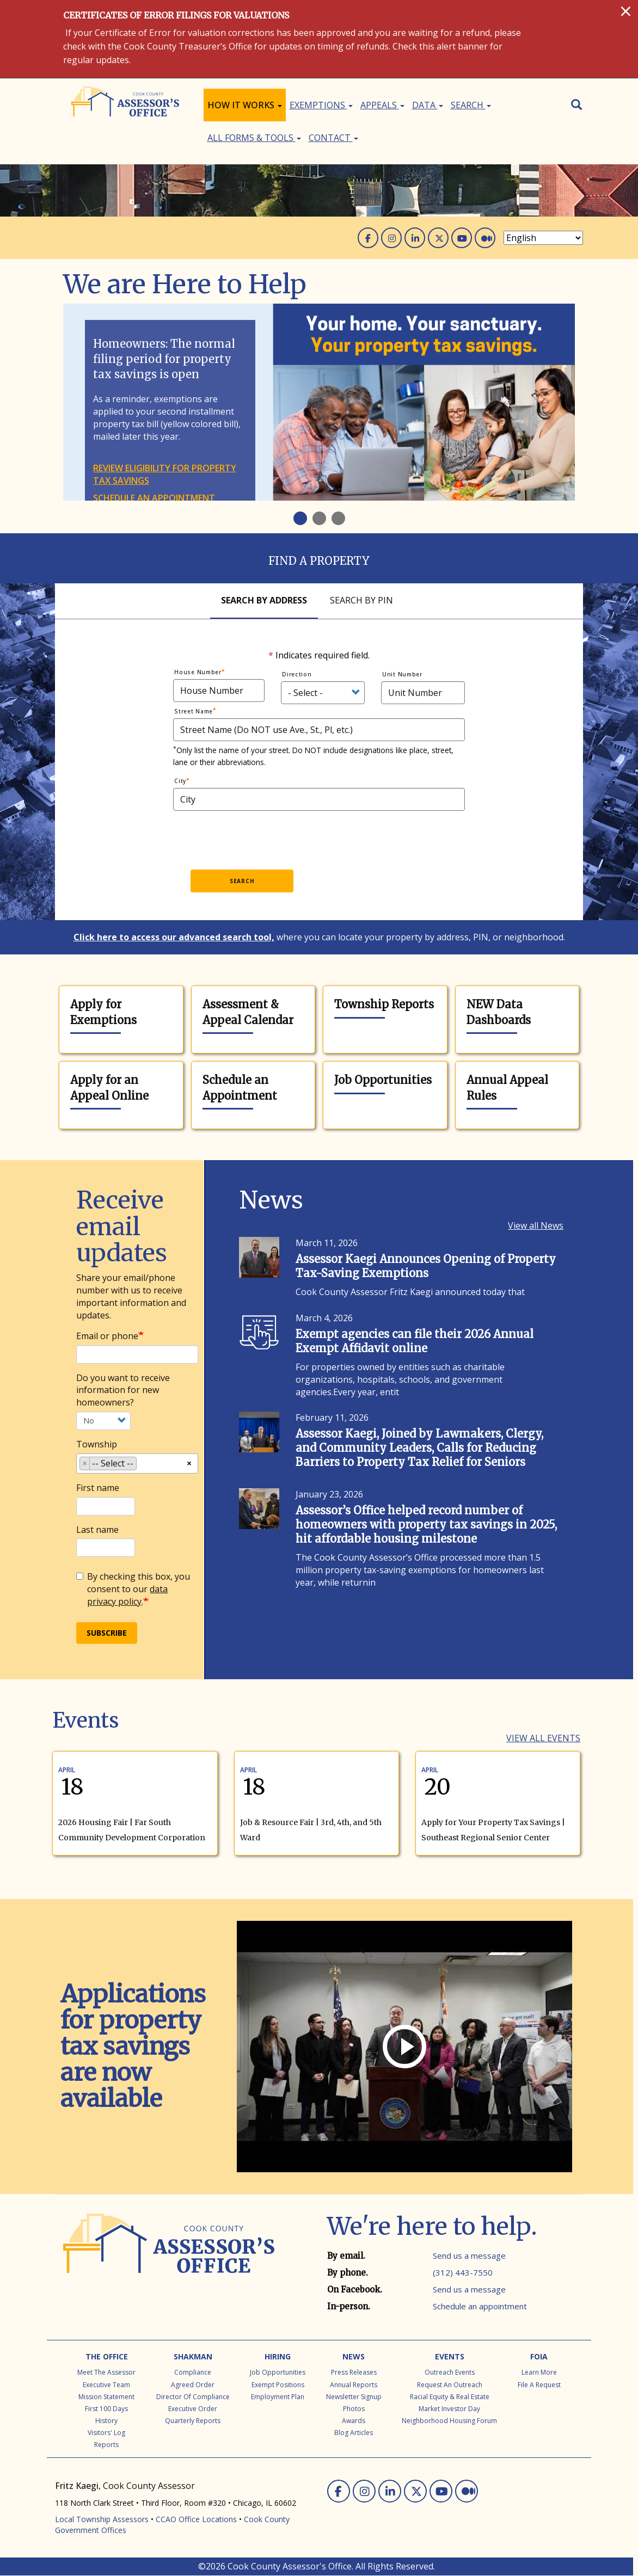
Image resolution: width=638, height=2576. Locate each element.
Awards (353, 2420)
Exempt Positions (277, 2384)
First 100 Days (106, 2408)
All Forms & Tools (254, 138)
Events (449, 2356)
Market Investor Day (449, 2408)
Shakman (193, 2356)
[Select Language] (543, 238)
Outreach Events (450, 2372)
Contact (333, 138)
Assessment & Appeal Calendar (248, 1012)
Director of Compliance (193, 2396)
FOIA (539, 2356)
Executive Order (192, 2408)
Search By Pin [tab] (361, 600)
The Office (106, 2356)
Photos (354, 2408)
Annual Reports (353, 2384)
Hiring (278, 2356)
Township (96, 1444)
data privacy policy (127, 1595)
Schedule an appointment (154, 498)
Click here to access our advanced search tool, (173, 937)
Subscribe (107, 1633)
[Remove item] (85, 1463)
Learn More (539, 2372)
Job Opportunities (383, 1080)
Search (471, 105)
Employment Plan (277, 2396)
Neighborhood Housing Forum (449, 2420)
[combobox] (137, 1463)
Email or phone (107, 1336)
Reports (106, 2444)
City (180, 781)
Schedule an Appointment (240, 1087)
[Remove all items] (189, 1462)
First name (97, 1488)
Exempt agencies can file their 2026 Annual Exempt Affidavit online (414, 1341)
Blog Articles (353, 2432)
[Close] (625, 11)
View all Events (543, 1738)
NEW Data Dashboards (499, 1012)
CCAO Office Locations (196, 2519)
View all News (535, 1225)
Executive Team (106, 2384)
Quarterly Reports (192, 2420)
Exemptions (321, 105)
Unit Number (402, 674)
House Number (198, 672)
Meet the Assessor (106, 2372)
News (353, 2356)
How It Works (244, 105)
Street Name (193, 711)
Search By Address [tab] (264, 600)
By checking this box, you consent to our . (133, 1588)
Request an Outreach (449, 2384)
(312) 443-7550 (463, 2272)
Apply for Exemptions (103, 1012)
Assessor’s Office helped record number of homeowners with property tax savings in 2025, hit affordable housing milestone (426, 1524)
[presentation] (277, 837)
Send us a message (469, 2255)
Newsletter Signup (354, 2396)
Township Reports (384, 1004)
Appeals (382, 105)
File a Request (539, 2384)
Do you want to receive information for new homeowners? (123, 1390)
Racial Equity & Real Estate (449, 2396)
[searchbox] (142, 1465)
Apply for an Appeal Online (109, 1087)
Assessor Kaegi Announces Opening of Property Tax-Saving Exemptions (426, 1266)
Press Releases (354, 2372)
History (106, 2420)
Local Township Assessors (102, 2519)
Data (427, 105)
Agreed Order (192, 2384)
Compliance (192, 2372)
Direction (296, 674)
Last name (97, 1530)
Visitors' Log (106, 2432)
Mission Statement (106, 2396)
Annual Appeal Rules (507, 1087)
